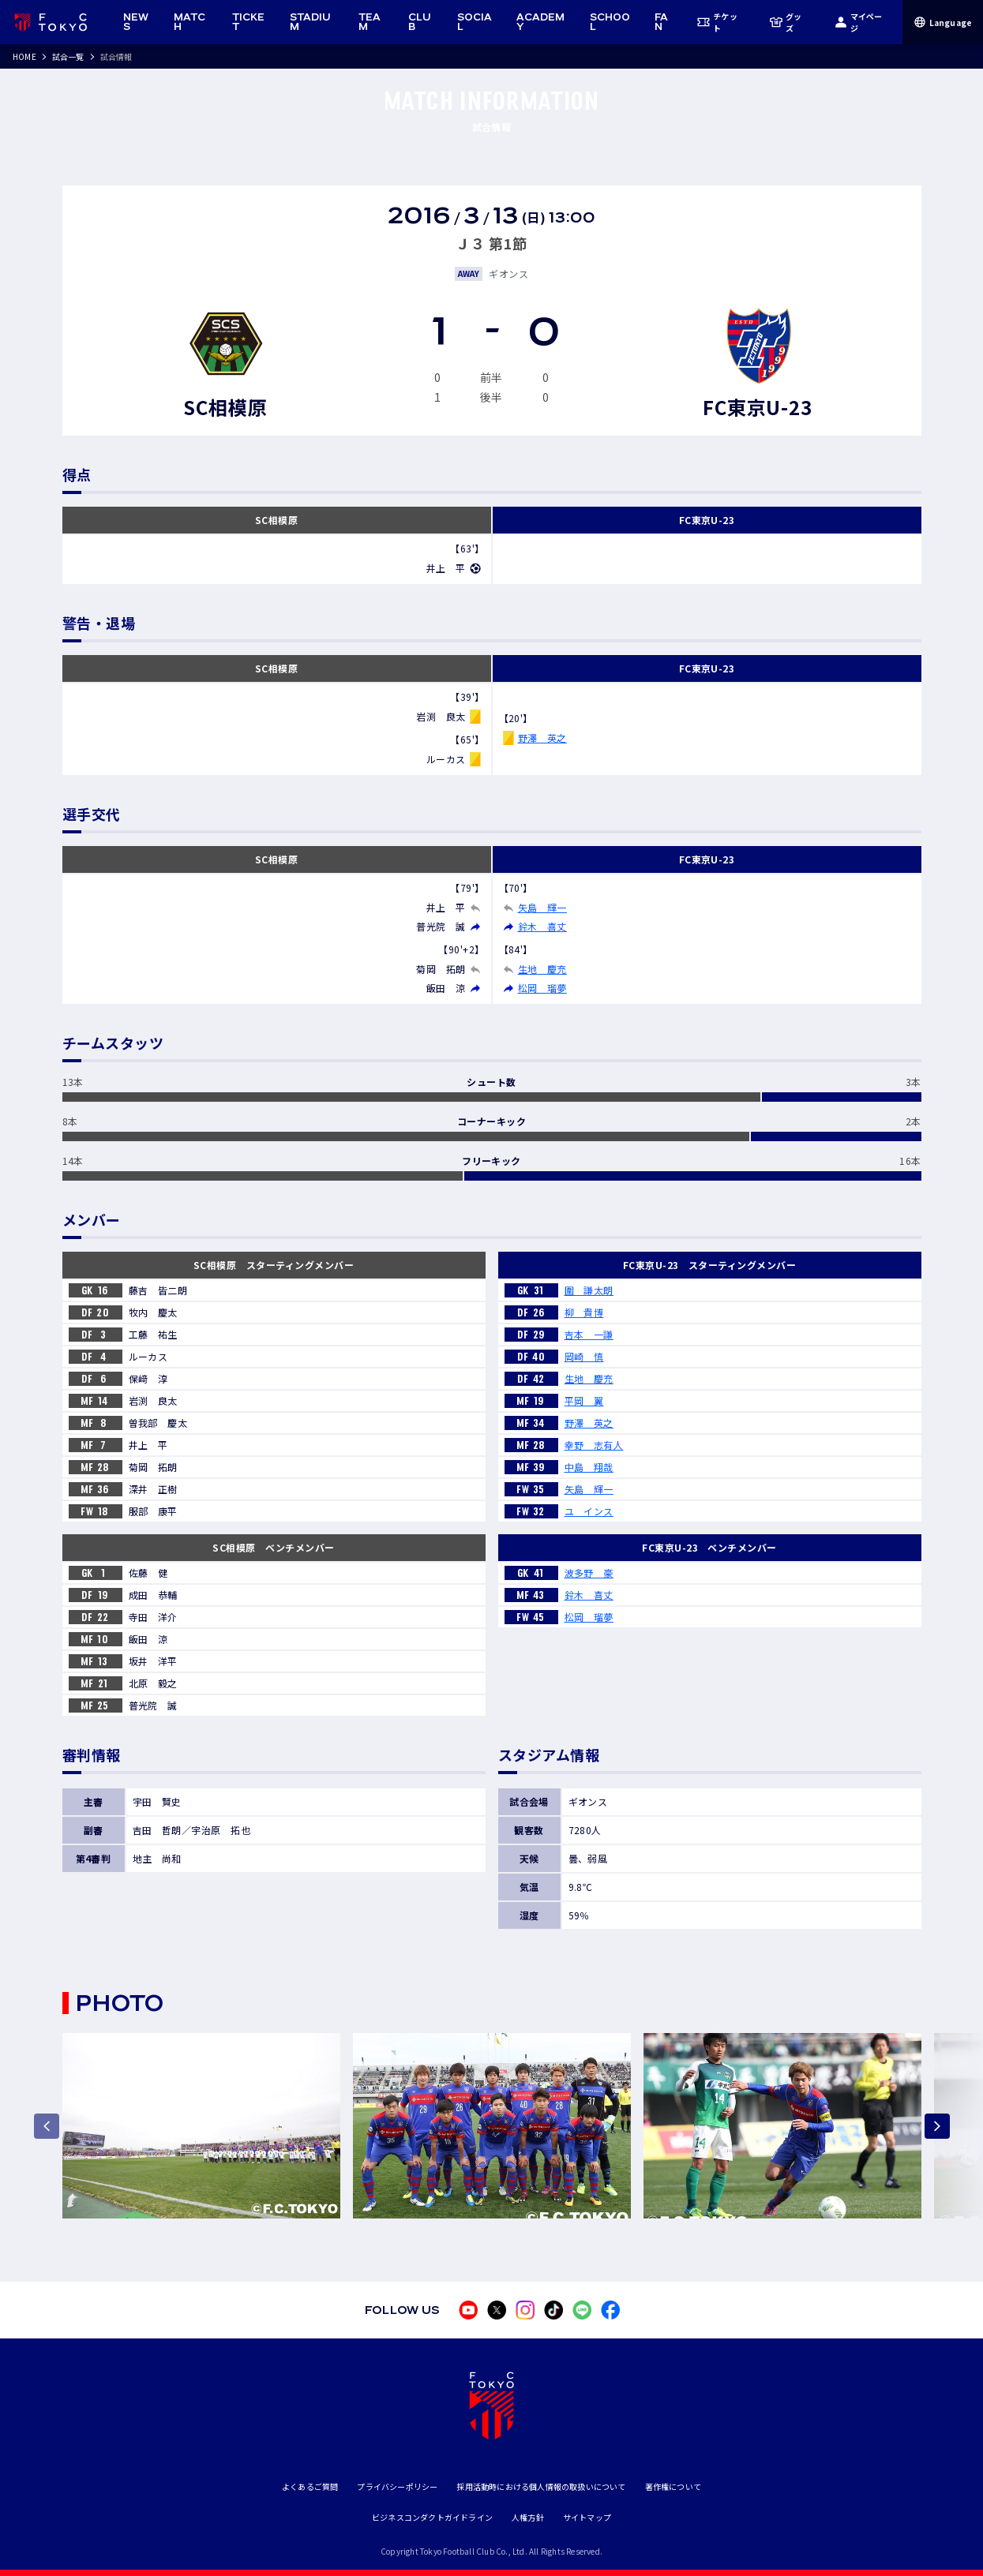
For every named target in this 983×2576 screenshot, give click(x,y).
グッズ (785, 22)
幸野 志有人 (594, 1444)
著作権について (673, 2486)
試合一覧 (68, 56)
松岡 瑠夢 (542, 987)
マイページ (859, 22)
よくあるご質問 (310, 2486)
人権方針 (528, 2517)
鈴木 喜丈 (542, 926)
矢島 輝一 (542, 907)
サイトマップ (587, 2517)
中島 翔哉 (589, 1466)
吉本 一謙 (589, 1334)
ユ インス (589, 1511)
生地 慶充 (542, 968)
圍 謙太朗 (589, 1290)
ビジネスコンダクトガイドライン (432, 2517)
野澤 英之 (542, 737)
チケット (717, 22)
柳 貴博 (584, 1312)
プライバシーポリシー (397, 2486)
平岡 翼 (584, 1400)
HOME (24, 56)
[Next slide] (937, 2126)
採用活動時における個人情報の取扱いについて (540, 2486)
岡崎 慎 (584, 1356)
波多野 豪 (589, 1572)
